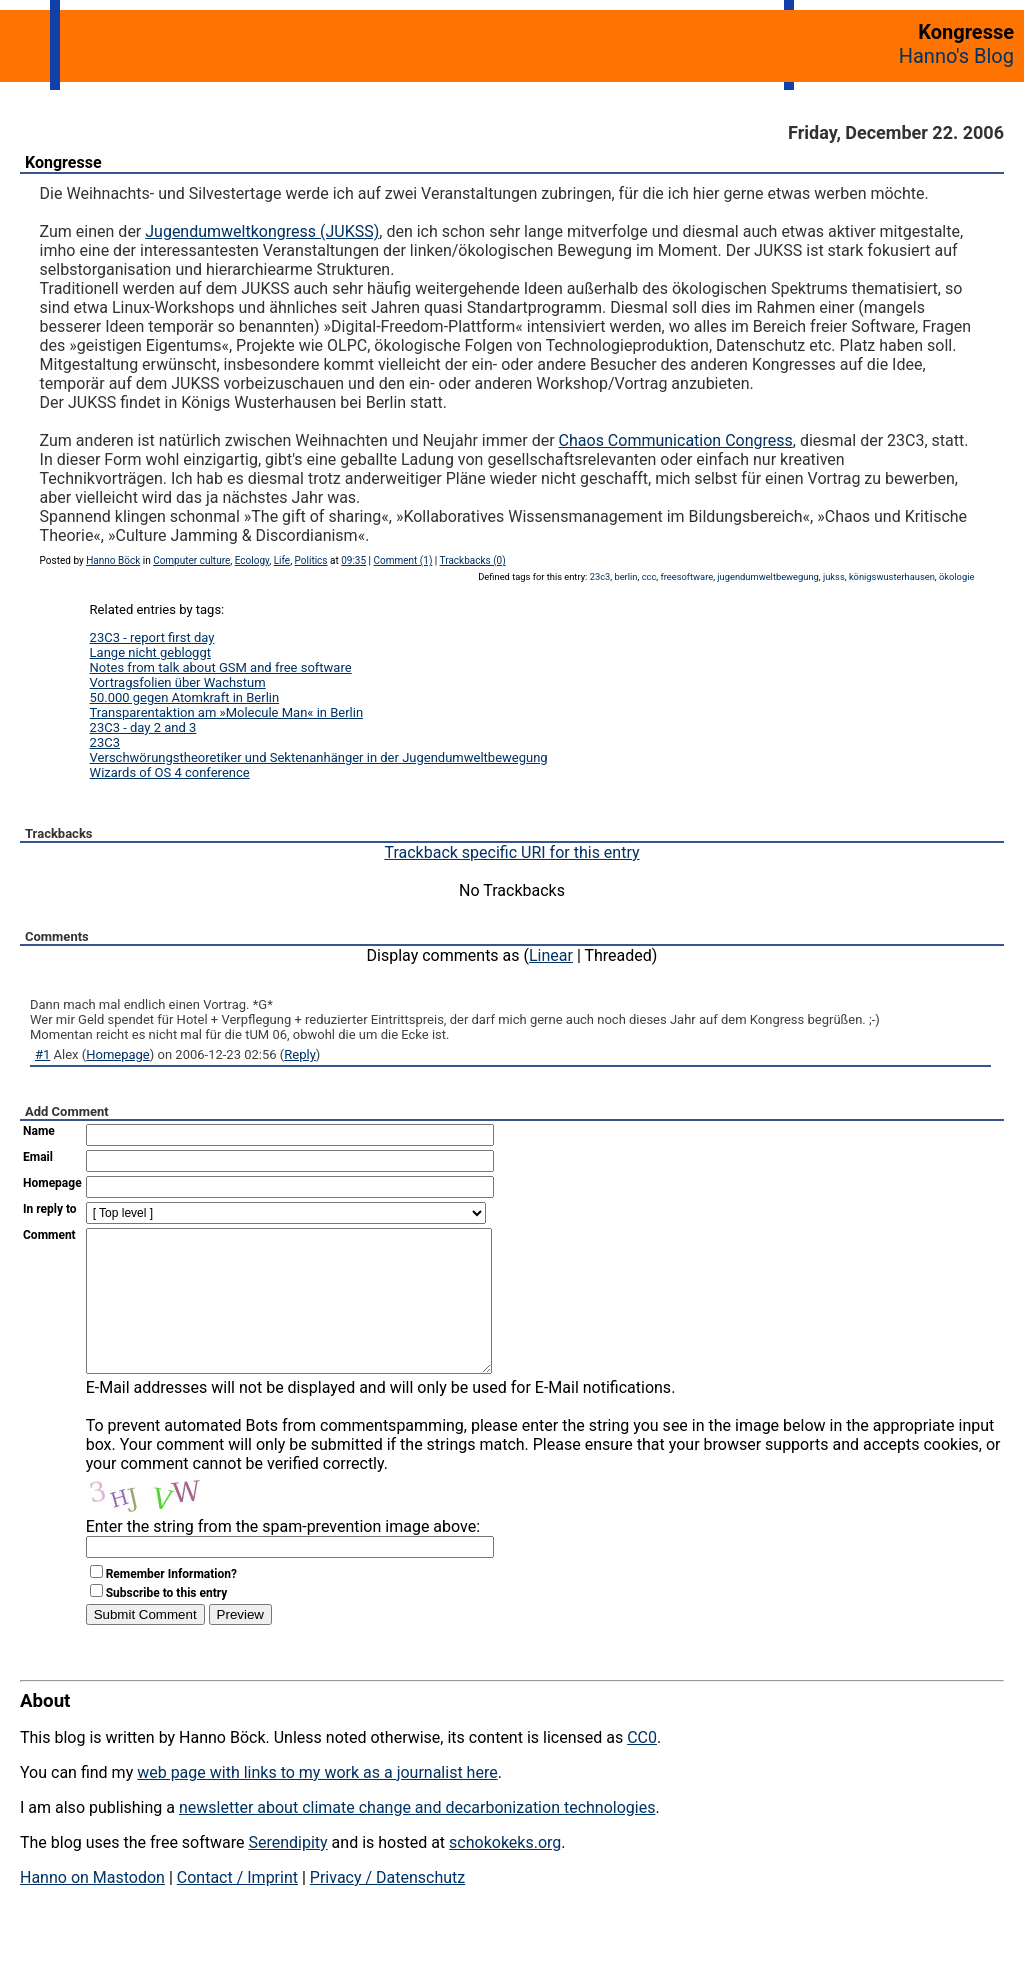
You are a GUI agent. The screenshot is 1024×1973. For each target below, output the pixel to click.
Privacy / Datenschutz (387, 1907)
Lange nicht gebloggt (150, 652)
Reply (300, 1054)
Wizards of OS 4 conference (170, 772)
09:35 (353, 560)
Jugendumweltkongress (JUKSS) (262, 231)
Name (39, 1131)
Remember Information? (171, 1604)
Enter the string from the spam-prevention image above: (283, 1556)
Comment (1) (403, 560)
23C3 (105, 742)
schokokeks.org (505, 1872)
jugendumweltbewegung (767, 576)
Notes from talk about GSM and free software (221, 667)
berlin (625, 576)
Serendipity (287, 1872)
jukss (834, 576)
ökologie (956, 576)
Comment (49, 1235)
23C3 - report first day (152, 637)
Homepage (118, 1054)
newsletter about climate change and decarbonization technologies (417, 1837)
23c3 (600, 576)
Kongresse (63, 162)
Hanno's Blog (956, 56)
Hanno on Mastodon (92, 1907)
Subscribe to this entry (167, 1623)
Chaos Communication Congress (676, 440)
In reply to (50, 1209)
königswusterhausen (892, 576)
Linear (551, 955)
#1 (42, 1054)
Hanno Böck (113, 560)
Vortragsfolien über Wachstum (178, 682)
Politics (311, 560)
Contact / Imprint (237, 1907)
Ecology (252, 560)
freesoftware (686, 576)
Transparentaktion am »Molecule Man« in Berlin (227, 712)
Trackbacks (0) (473, 560)
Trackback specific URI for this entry (511, 852)
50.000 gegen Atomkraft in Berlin (185, 697)
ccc (649, 576)
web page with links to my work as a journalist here (317, 1802)
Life (282, 560)
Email (38, 1157)
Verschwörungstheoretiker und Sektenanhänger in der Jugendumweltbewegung (319, 757)
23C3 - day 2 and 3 (143, 727)
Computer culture (191, 560)
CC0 (642, 1767)
